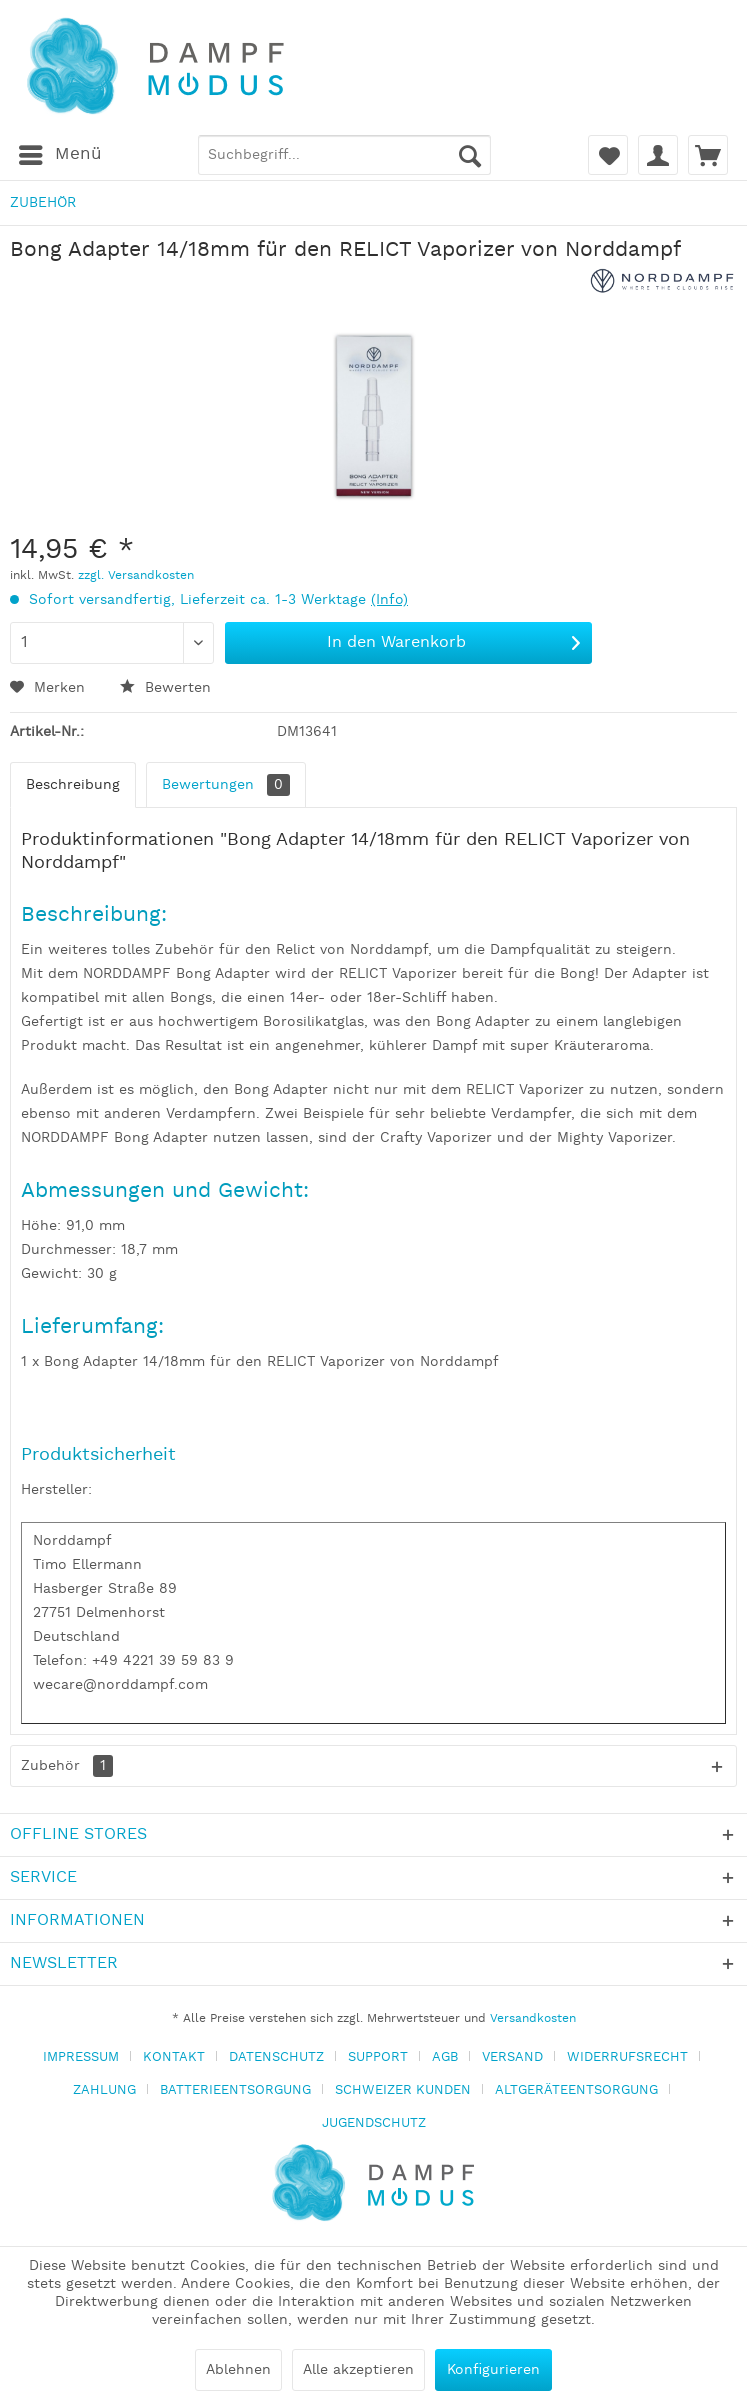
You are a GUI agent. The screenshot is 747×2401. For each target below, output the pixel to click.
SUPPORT (378, 2057)
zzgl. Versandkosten (136, 575)
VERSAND (512, 2057)
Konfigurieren (493, 2370)
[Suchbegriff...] (344, 155)
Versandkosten (533, 2018)
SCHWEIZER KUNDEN (403, 2090)
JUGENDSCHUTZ (374, 2123)
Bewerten (165, 688)
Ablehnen (238, 2370)
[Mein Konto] (658, 155)
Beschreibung (73, 785)
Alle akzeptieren (358, 2370)
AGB (445, 2057)
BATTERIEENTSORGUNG (235, 2090)
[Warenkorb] (708, 155)
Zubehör (67, 1766)
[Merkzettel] (608, 155)
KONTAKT (174, 2057)
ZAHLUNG (104, 2090)
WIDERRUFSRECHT (627, 2057)
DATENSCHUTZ (276, 2057)
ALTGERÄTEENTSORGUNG (576, 2090)
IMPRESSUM (81, 2057)
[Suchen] (470, 155)
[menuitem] (59, 155)
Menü (60, 152)
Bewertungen (226, 785)
